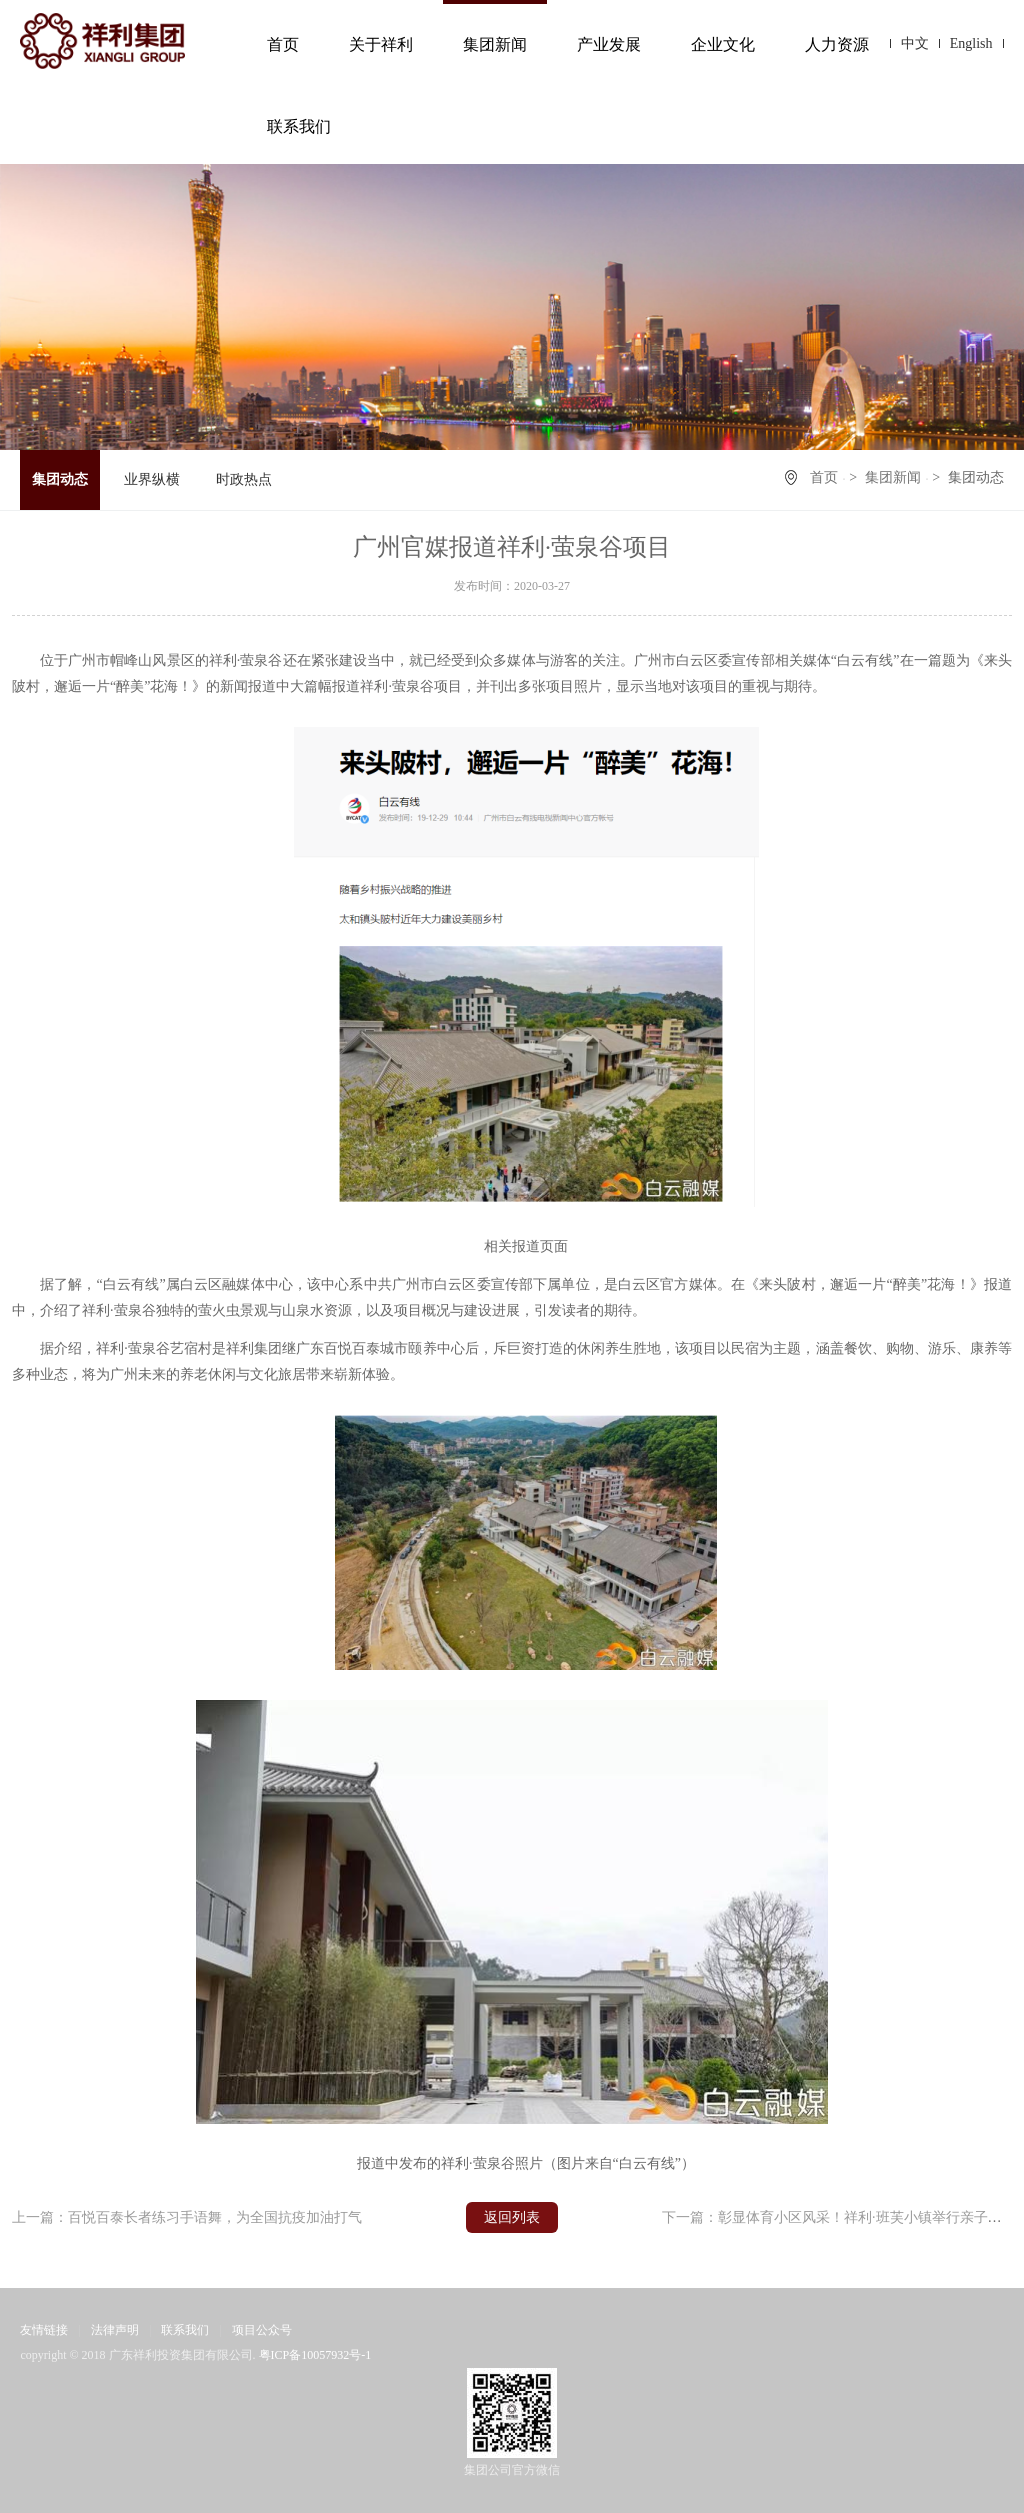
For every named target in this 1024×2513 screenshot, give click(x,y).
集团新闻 (495, 44)
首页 (283, 44)
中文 (915, 43)
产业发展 (609, 44)
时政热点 (244, 479)
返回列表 (512, 2217)
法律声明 (115, 2330)
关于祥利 (381, 44)
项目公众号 (262, 2330)
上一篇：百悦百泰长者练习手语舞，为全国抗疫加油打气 (187, 2217)
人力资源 (837, 44)
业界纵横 (152, 479)
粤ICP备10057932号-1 (315, 2355)
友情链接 (44, 2330)
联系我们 (299, 126)
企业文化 (723, 44)
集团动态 (60, 479)
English (971, 43)
